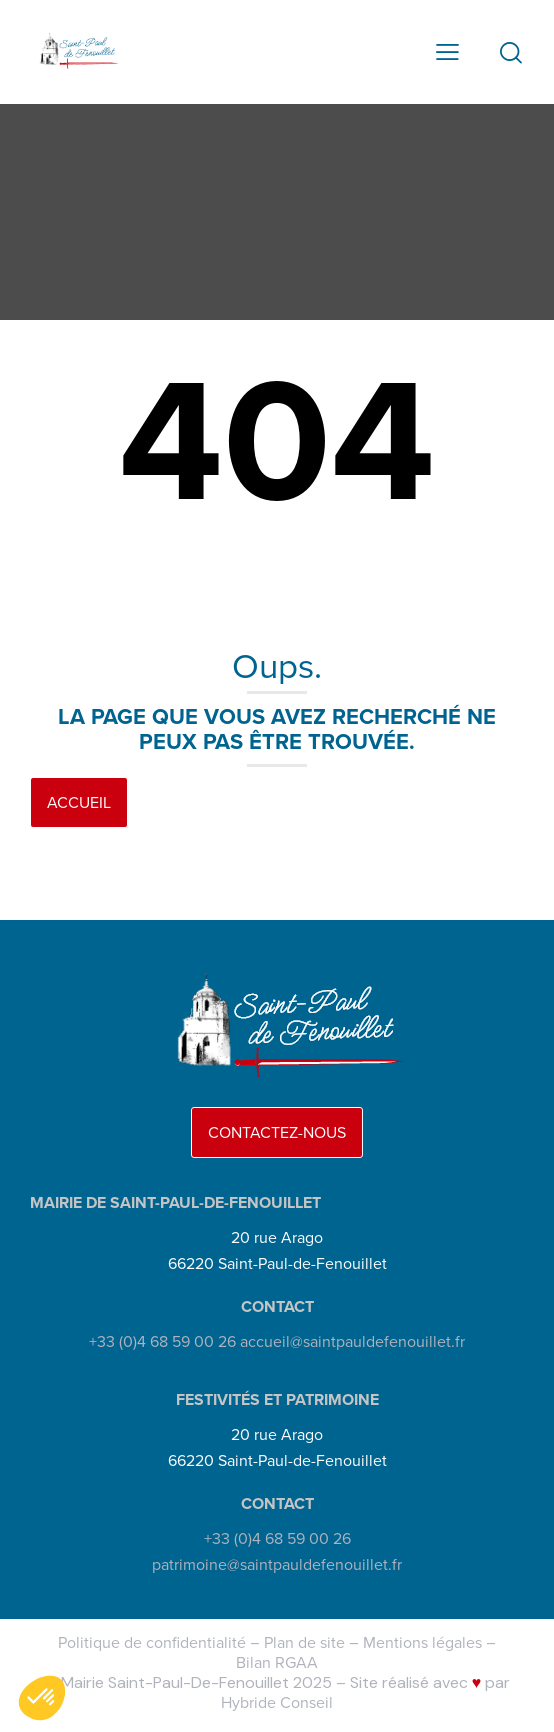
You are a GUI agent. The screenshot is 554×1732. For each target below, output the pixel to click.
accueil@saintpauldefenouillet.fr (352, 1341)
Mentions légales (422, 1642)
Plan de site (304, 1642)
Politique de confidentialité (152, 1642)
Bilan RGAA (277, 1662)
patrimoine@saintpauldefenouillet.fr (277, 1564)
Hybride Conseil (277, 1702)
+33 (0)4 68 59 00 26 (162, 1341)
